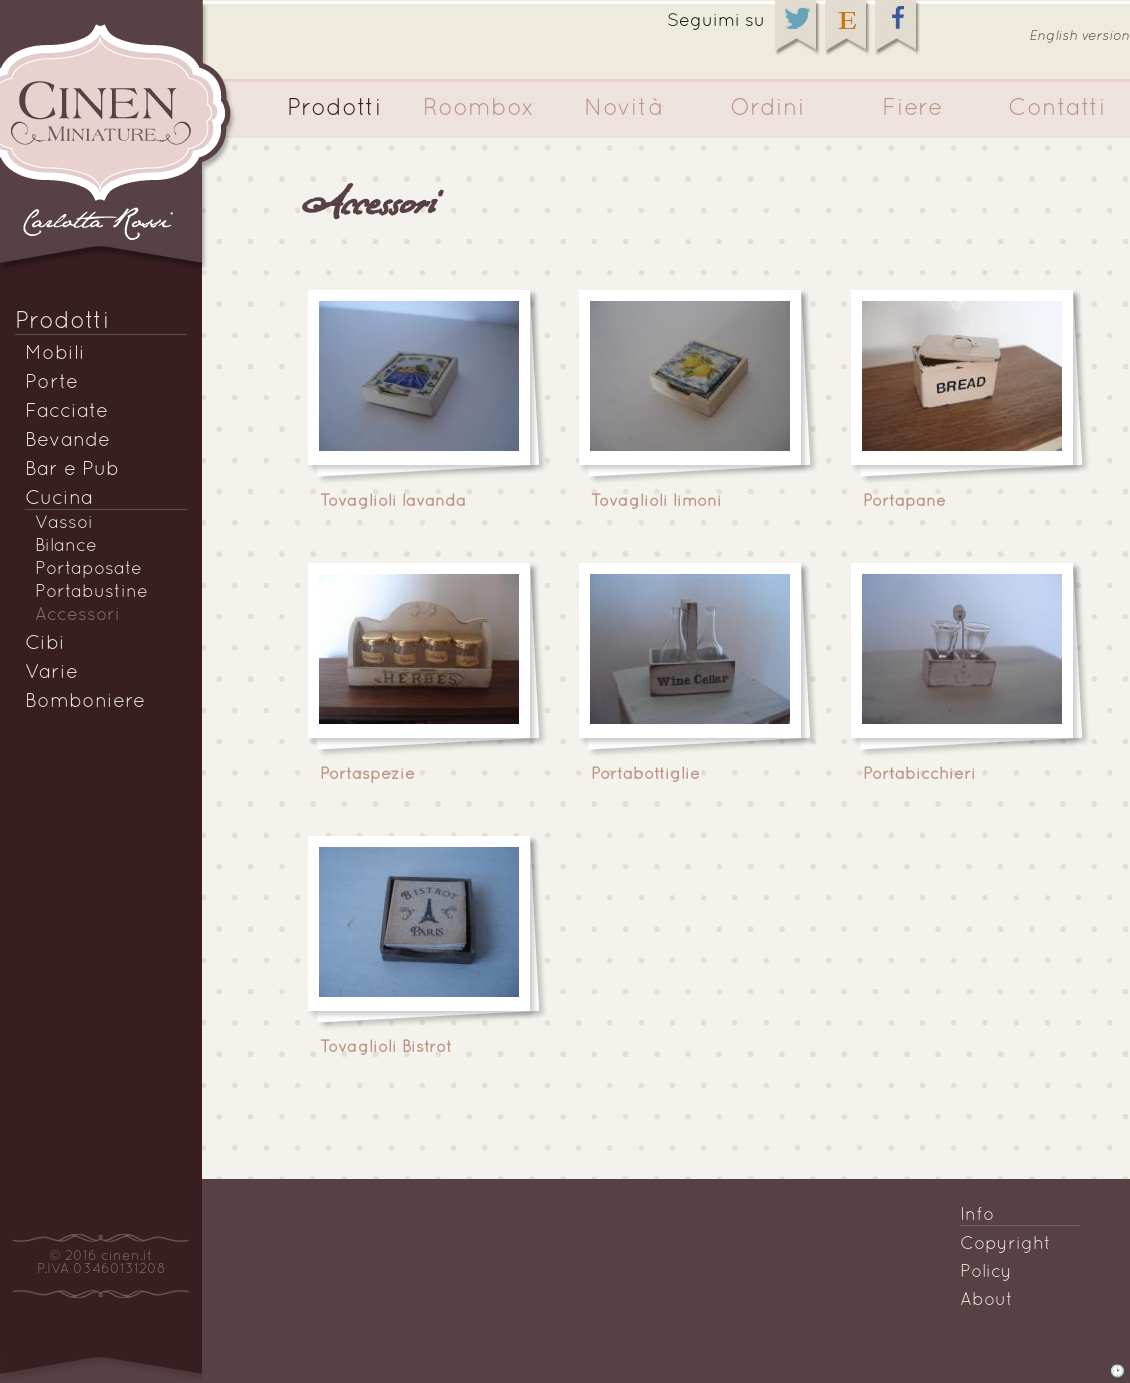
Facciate (66, 412)
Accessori (77, 615)
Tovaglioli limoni (656, 502)
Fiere (912, 109)
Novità (623, 109)
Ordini (767, 109)
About (986, 1300)
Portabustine (91, 592)
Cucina (59, 499)
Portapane (904, 502)
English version (1079, 36)
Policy (986, 1272)
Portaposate (88, 569)
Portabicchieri (919, 775)
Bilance (66, 546)
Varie (51, 673)
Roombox (479, 109)
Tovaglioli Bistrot (386, 1048)
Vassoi (64, 523)
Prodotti (334, 109)
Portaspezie (367, 775)
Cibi (45, 644)
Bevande (67, 441)
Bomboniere (85, 702)
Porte (51, 383)
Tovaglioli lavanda (393, 502)
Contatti (1057, 109)
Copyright (1005, 1244)
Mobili (55, 354)
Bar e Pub (72, 470)
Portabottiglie (645, 775)
